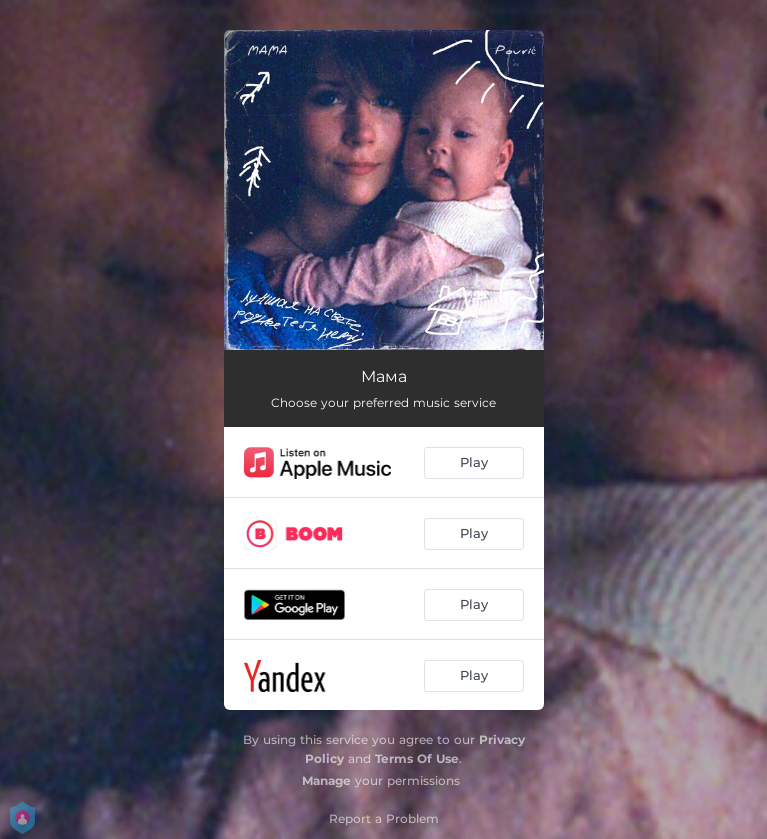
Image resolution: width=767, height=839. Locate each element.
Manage (326, 780)
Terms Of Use (417, 758)
